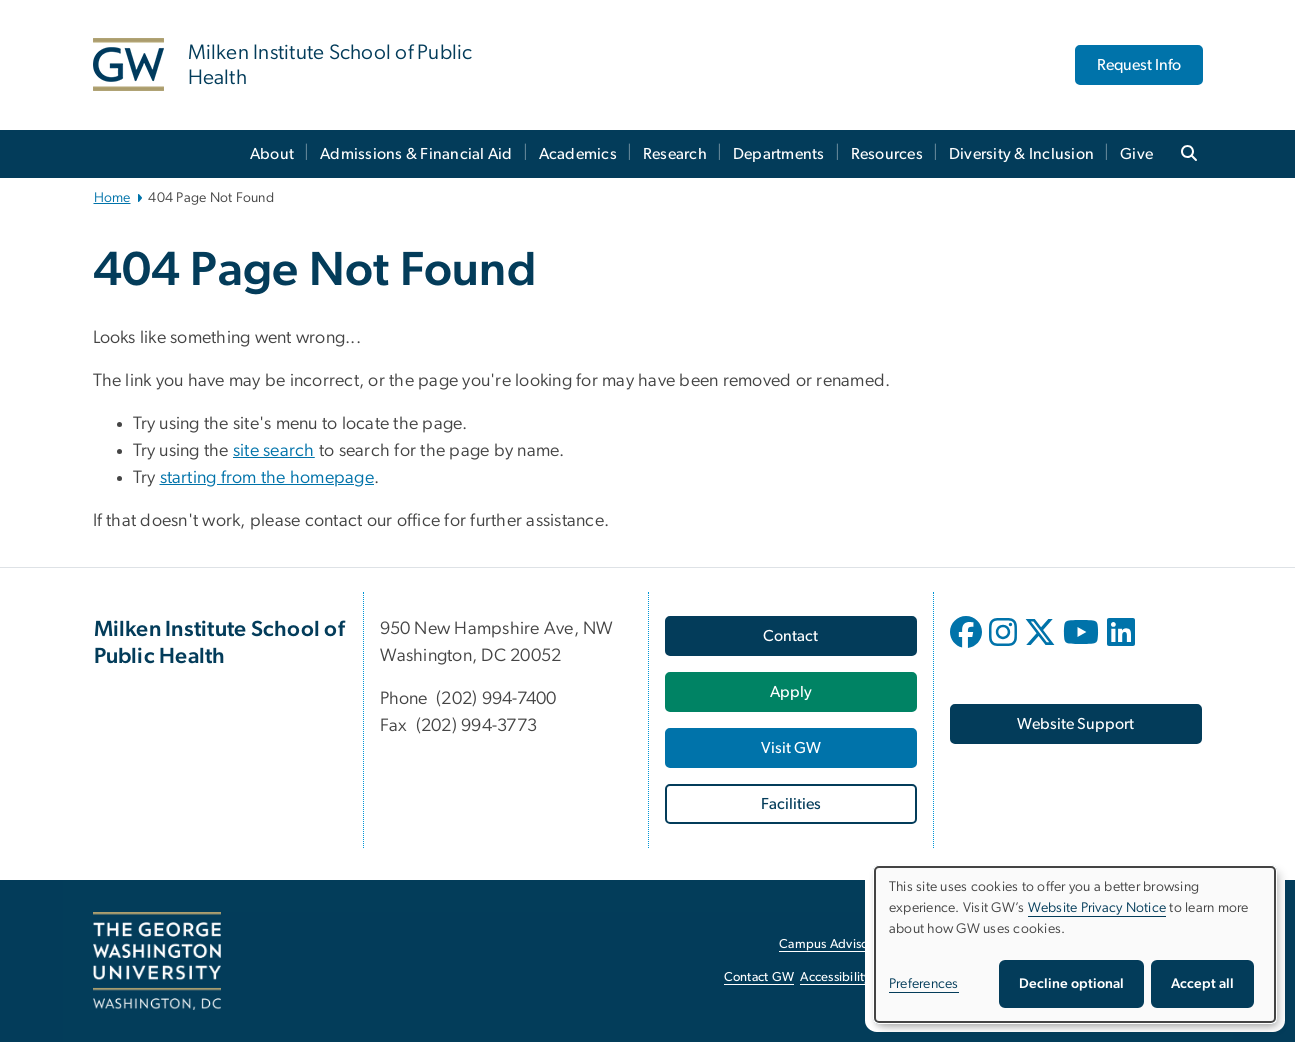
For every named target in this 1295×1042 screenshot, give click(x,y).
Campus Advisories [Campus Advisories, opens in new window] (833, 944)
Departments (779, 154)
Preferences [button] (924, 984)
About (272, 154)
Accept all (1202, 984)
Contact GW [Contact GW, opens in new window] (759, 977)
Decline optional (1071, 984)
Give (1136, 154)
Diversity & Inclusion (1021, 154)
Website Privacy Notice (1097, 908)
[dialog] (1075, 944)
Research (675, 154)
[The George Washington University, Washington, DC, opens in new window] (157, 961)
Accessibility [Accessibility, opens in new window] (835, 977)
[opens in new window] (968, 647)
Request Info (1139, 65)
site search (274, 451)
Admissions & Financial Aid (416, 154)
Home (112, 198)
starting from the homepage (267, 478)
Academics (578, 154)
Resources (887, 154)
